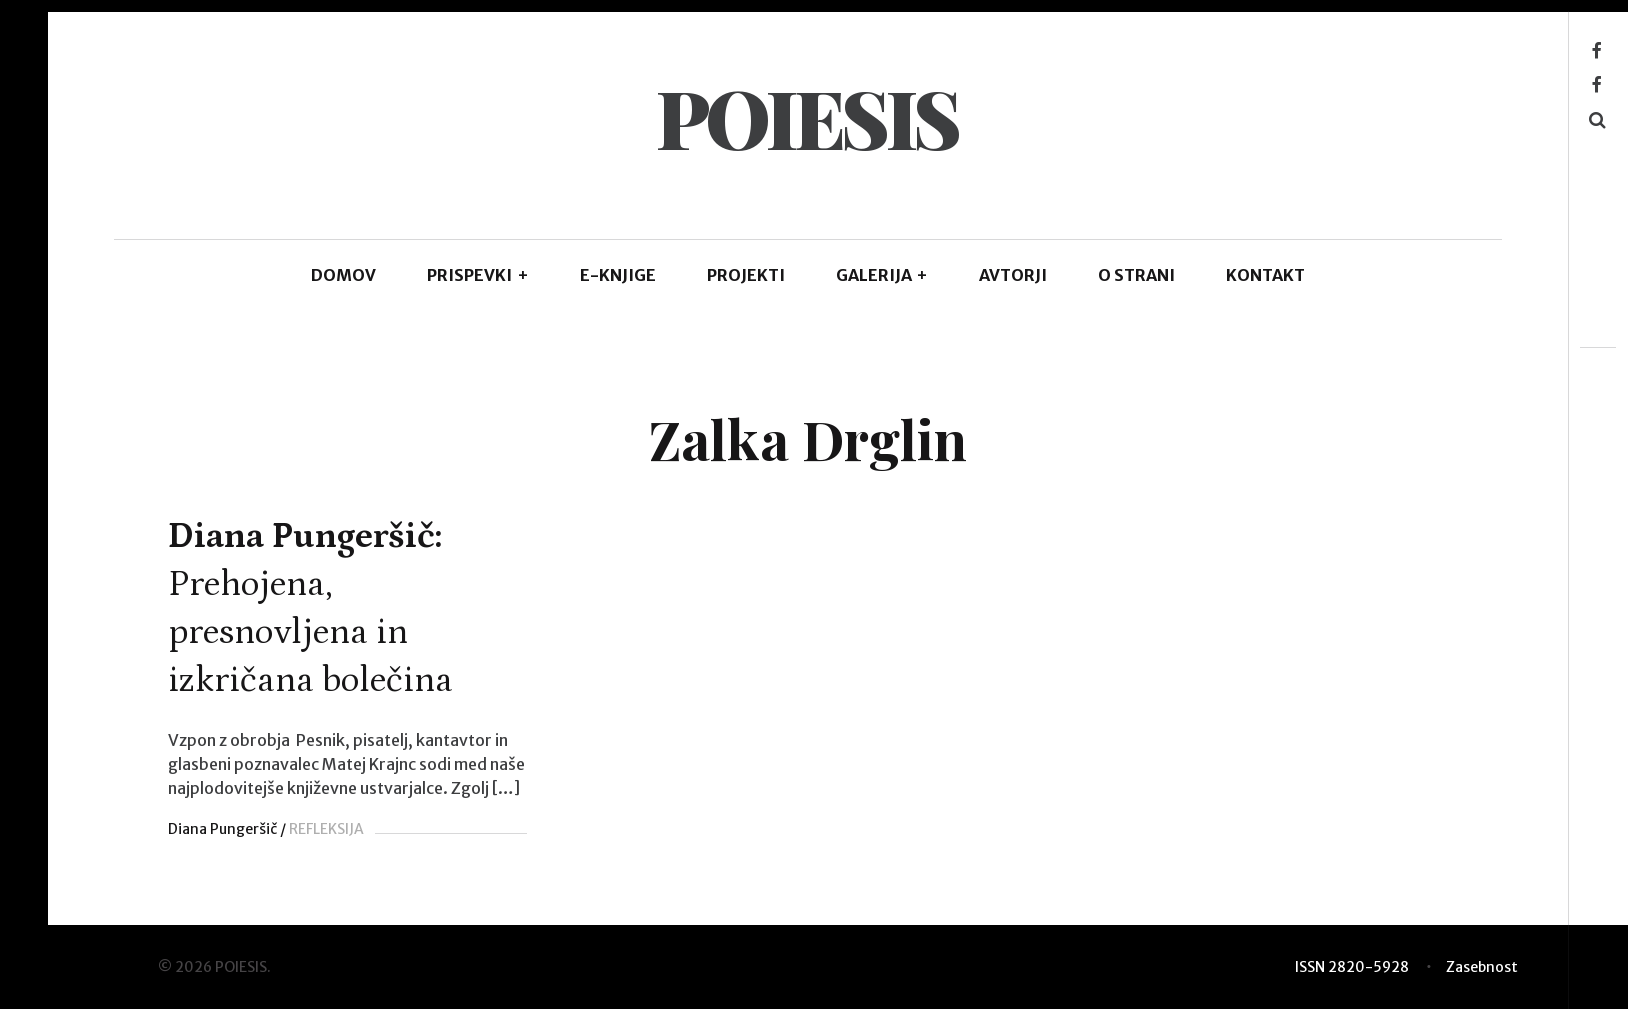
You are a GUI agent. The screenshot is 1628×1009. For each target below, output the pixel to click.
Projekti (746, 275)
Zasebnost (1482, 967)
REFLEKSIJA (326, 829)
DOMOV (343, 275)
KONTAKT (1265, 275)
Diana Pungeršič (222, 829)
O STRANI (1136, 275)
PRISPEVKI (478, 275)
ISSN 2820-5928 (1352, 967)
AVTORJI (1013, 275)
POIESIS (807, 116)
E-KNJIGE (618, 275)
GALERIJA (882, 275)
